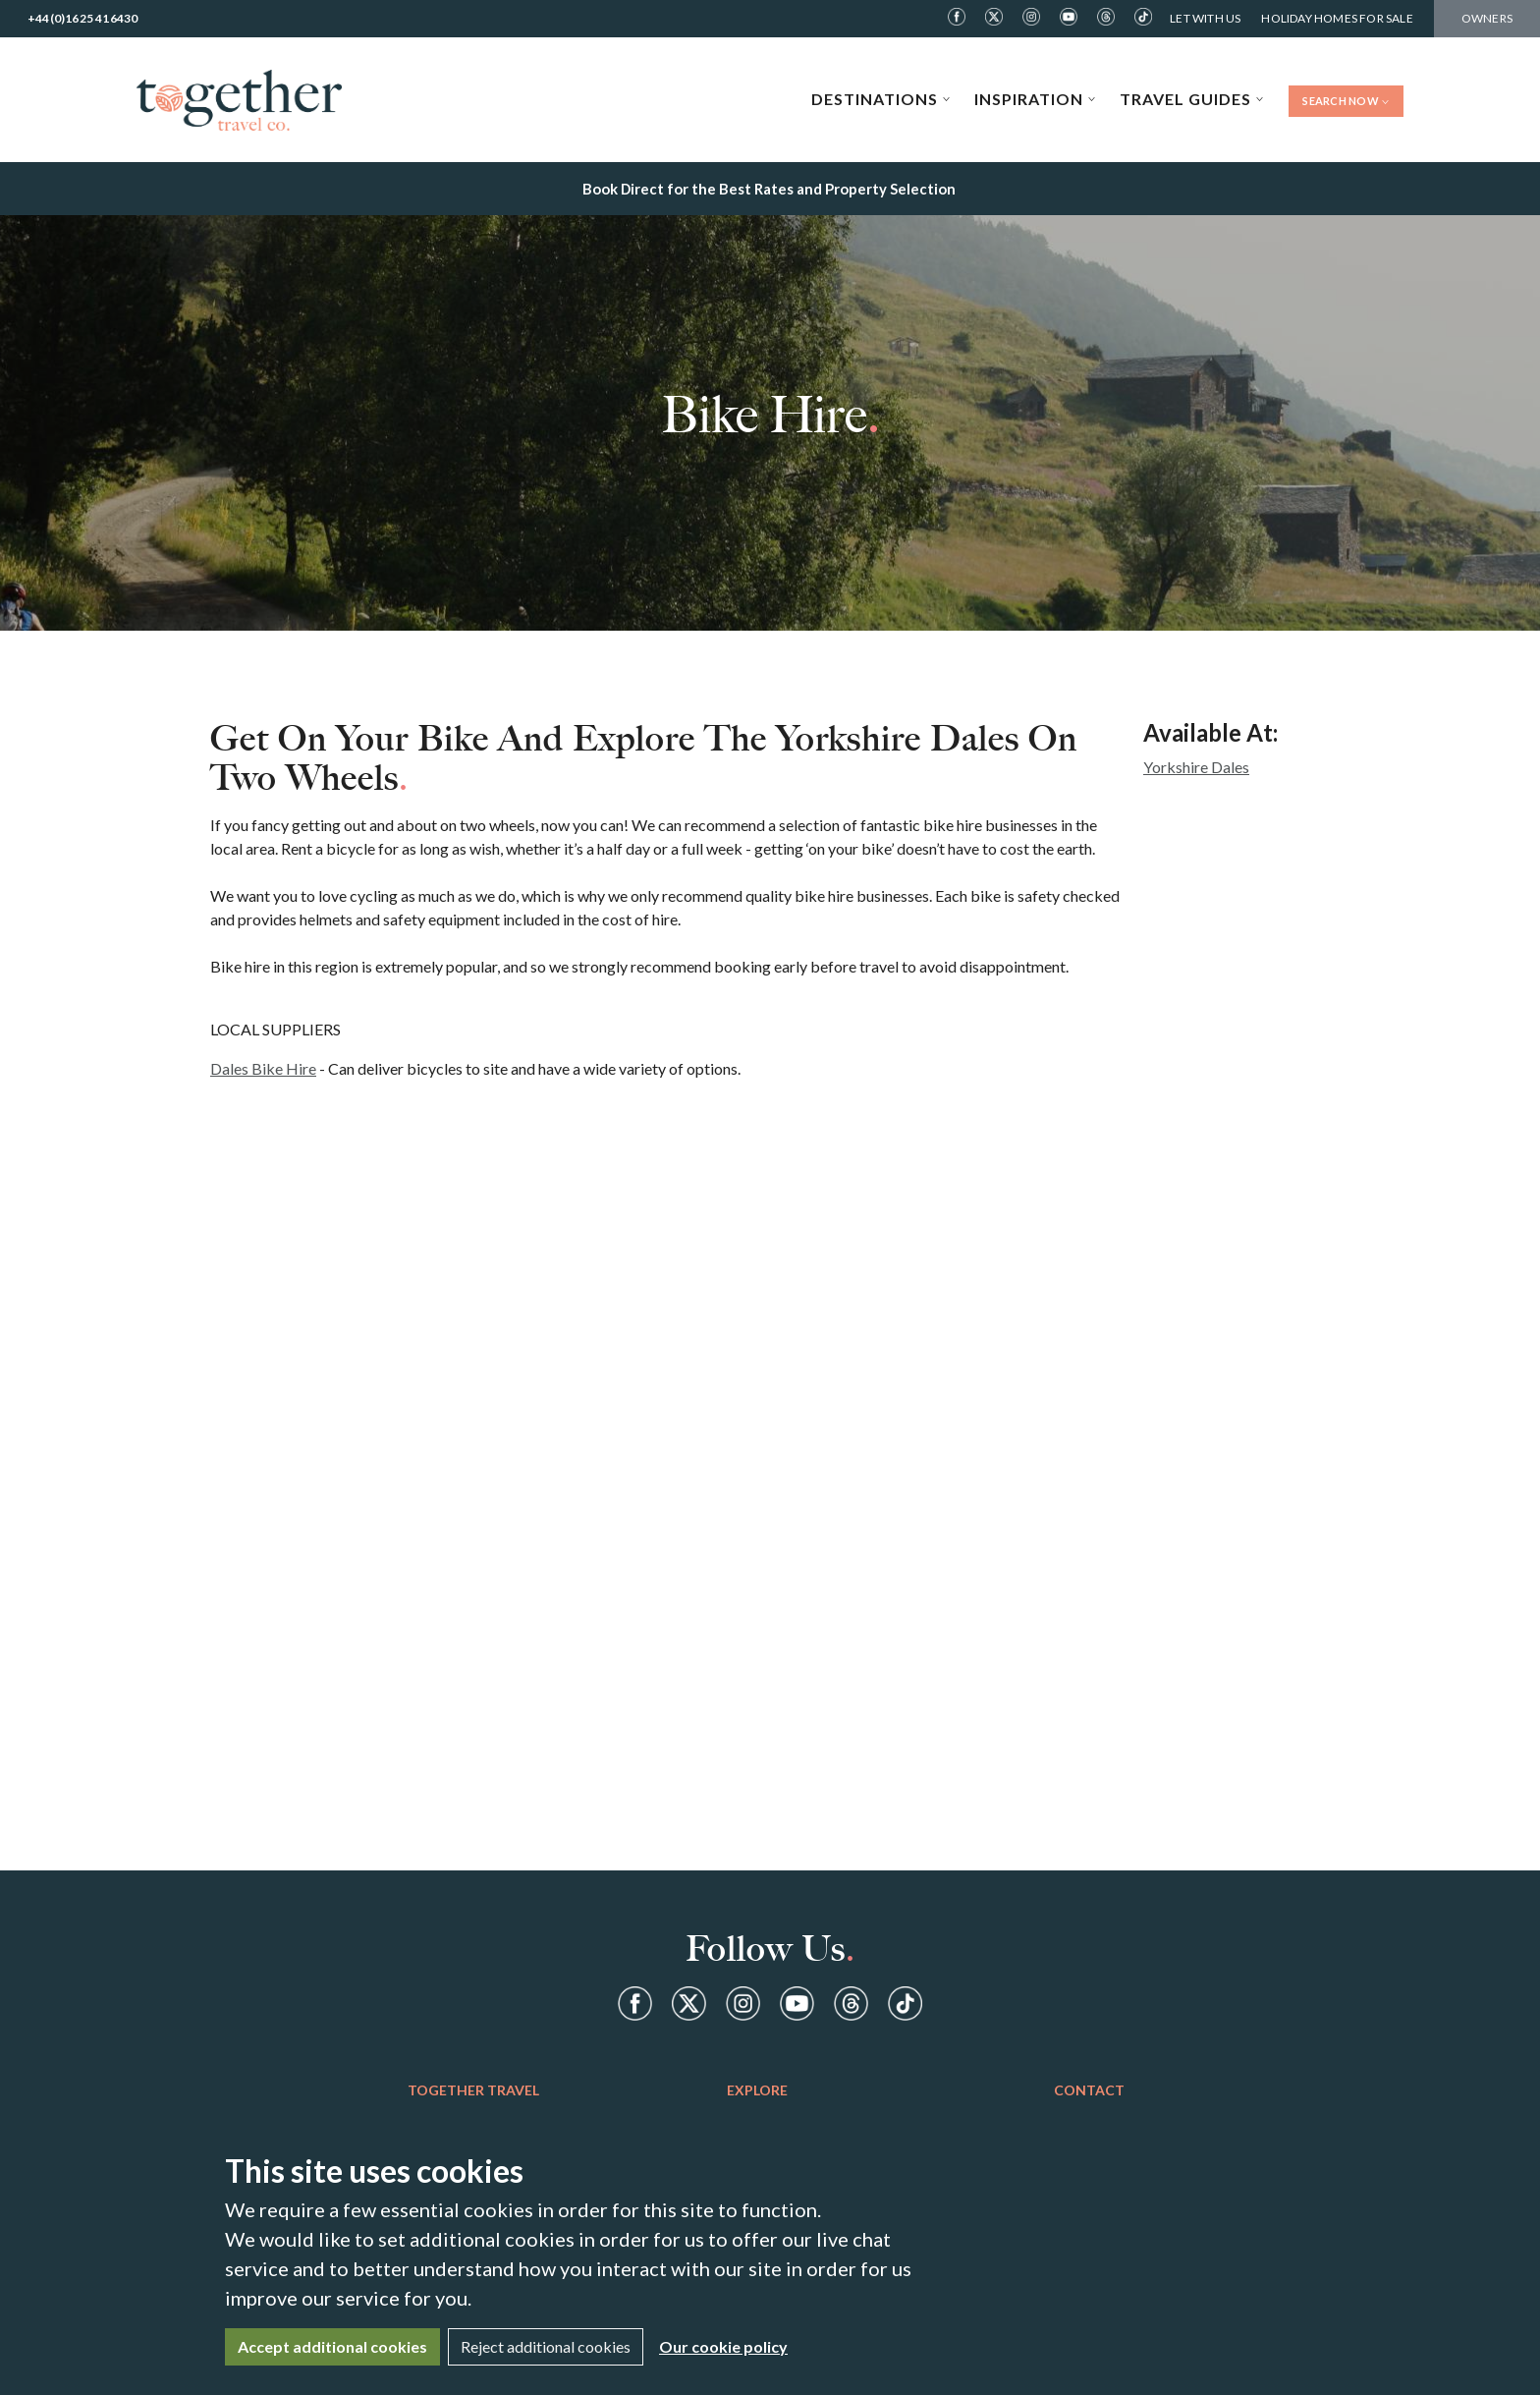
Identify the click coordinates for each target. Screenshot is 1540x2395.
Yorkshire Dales (1196, 766)
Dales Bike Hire (263, 1068)
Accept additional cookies (332, 2346)
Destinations (881, 98)
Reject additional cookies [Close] (546, 2346)
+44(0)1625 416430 (83, 18)
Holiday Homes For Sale (1336, 18)
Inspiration (1035, 98)
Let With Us (1205, 18)
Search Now (1346, 100)
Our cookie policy (723, 2346)
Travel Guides (1192, 98)
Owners (1486, 18)
